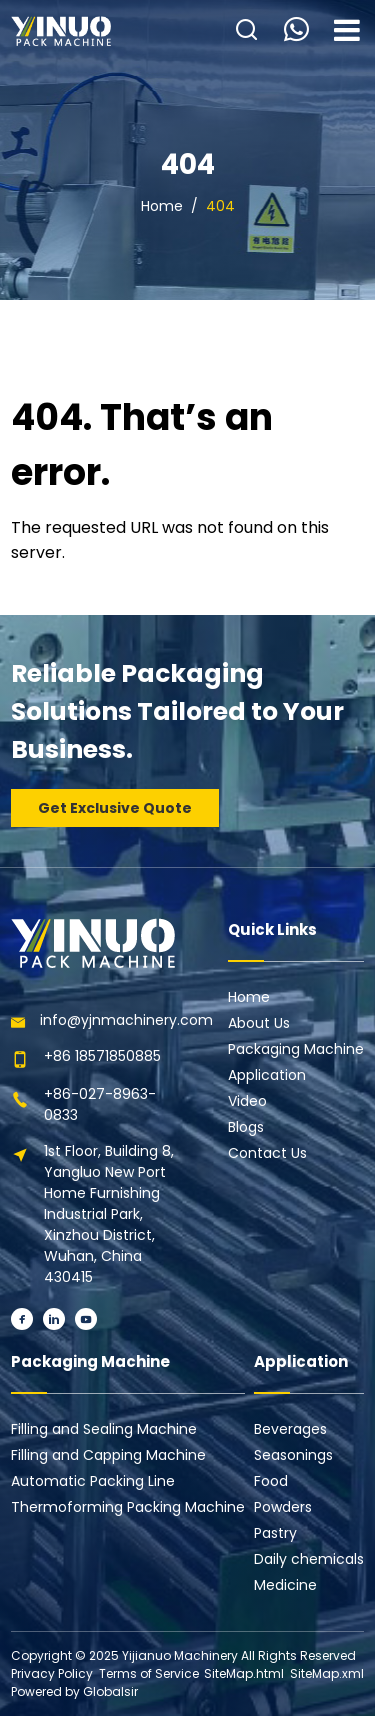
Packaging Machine (296, 1049)
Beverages (290, 1429)
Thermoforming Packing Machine (128, 1507)
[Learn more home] (61, 31)
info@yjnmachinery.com (126, 1020)
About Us (259, 1023)
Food (271, 1481)
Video (247, 1101)
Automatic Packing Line (93, 1481)
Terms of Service (149, 1673)
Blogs (246, 1127)
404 (220, 206)
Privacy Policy (52, 1673)
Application (267, 1075)
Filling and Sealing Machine (104, 1429)
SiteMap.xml (327, 1673)
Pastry (275, 1533)
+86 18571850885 (102, 1056)
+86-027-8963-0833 (100, 1104)
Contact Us (267, 1153)
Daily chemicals (309, 1559)
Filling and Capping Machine (108, 1455)
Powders (283, 1507)
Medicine (285, 1585)
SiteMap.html (244, 1673)
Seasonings (293, 1455)
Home (162, 206)
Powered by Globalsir (74, 1691)
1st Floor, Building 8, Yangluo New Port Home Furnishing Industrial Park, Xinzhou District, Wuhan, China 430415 (109, 1214)
